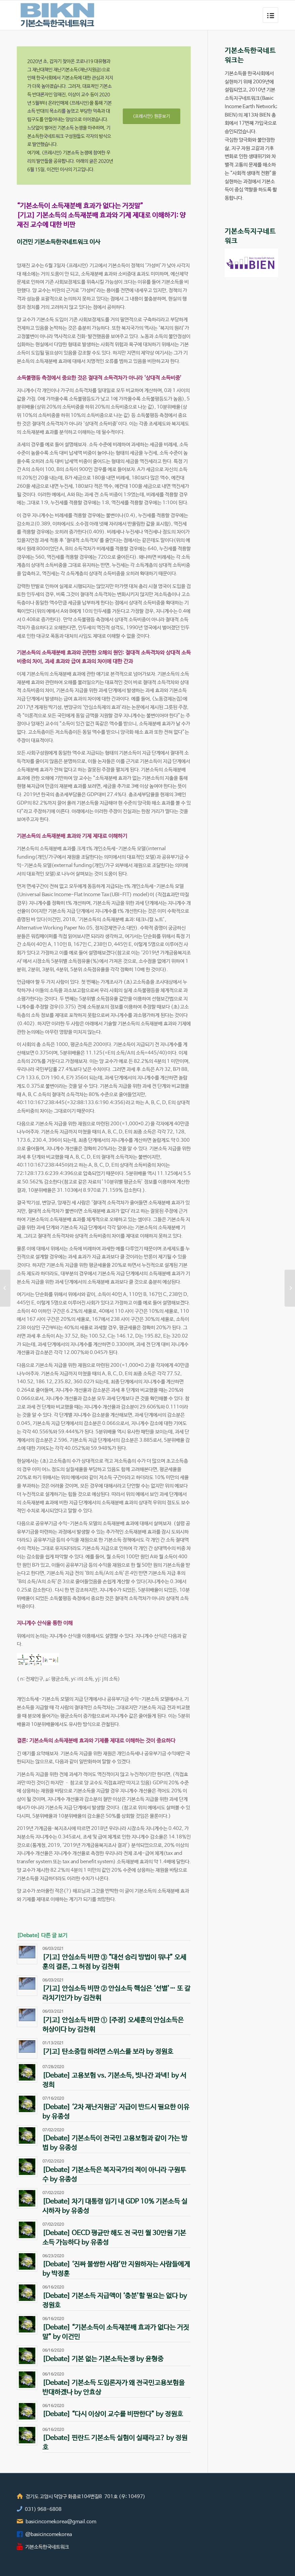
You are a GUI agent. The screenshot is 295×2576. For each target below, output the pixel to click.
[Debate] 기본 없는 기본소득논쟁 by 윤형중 (102, 2359)
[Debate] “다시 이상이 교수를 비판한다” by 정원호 (112, 2414)
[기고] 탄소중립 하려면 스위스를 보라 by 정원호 (107, 2052)
